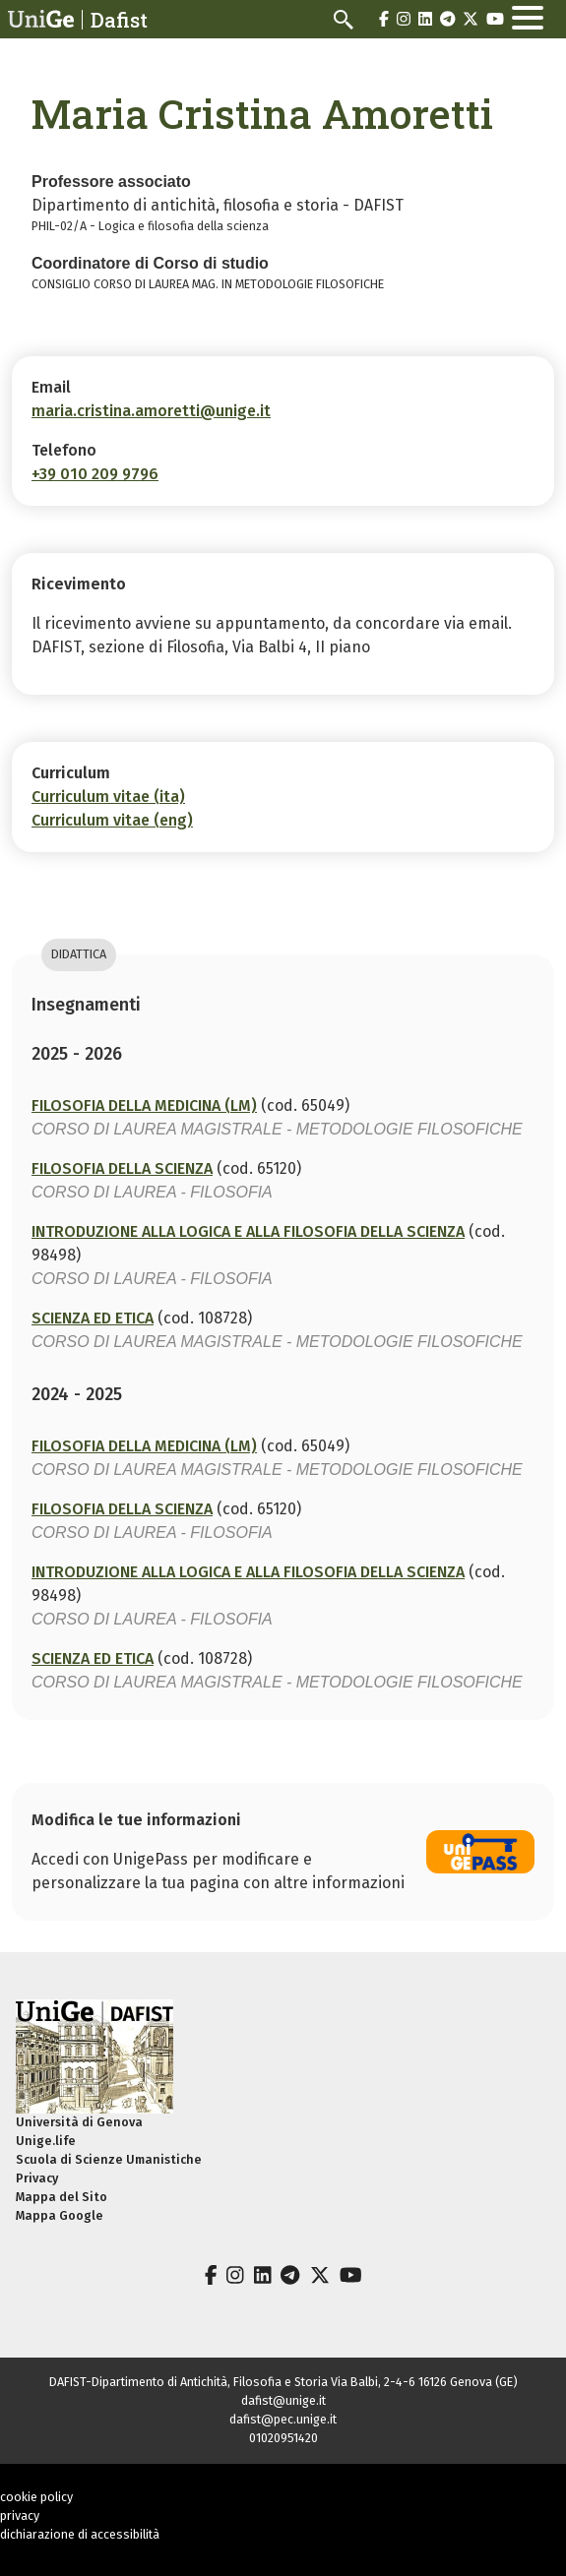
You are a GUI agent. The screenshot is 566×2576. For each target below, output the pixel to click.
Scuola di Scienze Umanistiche (109, 2159)
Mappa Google (59, 2215)
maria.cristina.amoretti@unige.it (151, 410)
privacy (19, 2515)
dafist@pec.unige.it (283, 2419)
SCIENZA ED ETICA (92, 1318)
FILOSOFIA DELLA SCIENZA (122, 1168)
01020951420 (283, 2437)
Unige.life (46, 2140)
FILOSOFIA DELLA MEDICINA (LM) (144, 1105)
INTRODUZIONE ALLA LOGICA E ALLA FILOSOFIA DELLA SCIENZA (248, 1231)
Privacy (37, 2178)
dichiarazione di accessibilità (79, 2534)
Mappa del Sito (61, 2196)
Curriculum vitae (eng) (112, 820)
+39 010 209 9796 (94, 473)
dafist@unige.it (283, 2400)
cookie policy (36, 2496)
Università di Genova (79, 2122)
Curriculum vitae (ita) (108, 796)
